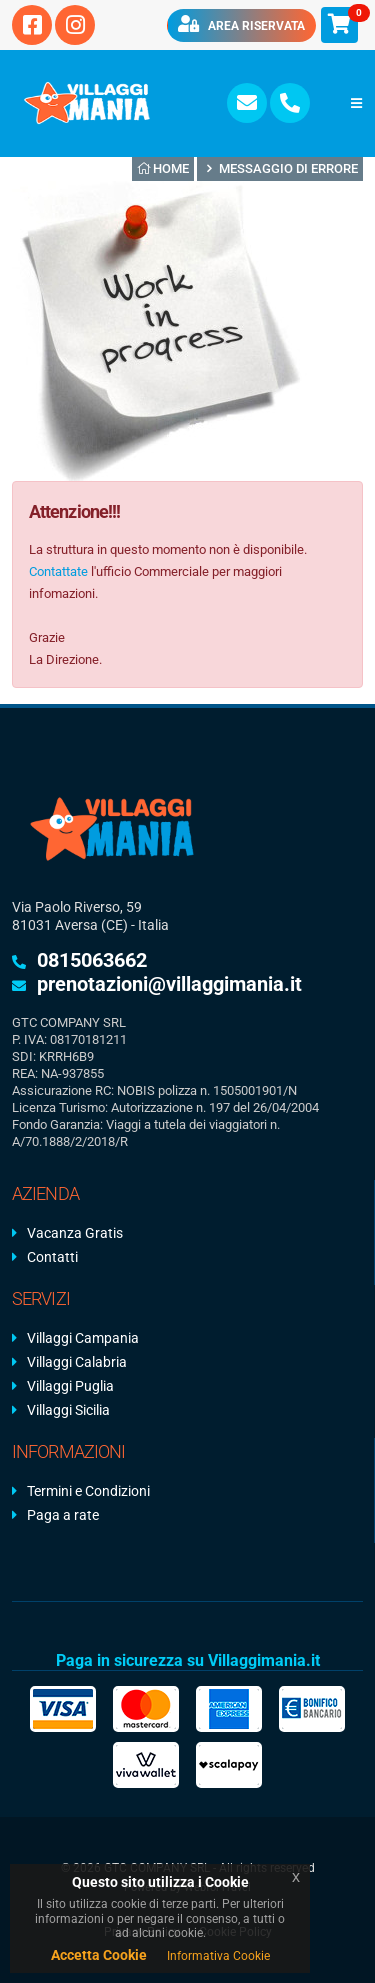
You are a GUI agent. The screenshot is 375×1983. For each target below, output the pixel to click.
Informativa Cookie (218, 1956)
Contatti (52, 1257)
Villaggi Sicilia (68, 1410)
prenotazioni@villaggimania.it (169, 984)
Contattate (58, 571)
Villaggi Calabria (77, 1362)
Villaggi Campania (83, 1338)
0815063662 (92, 960)
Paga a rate (63, 1515)
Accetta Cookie (99, 1955)
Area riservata (241, 24)
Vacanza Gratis (75, 1233)
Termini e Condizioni (88, 1491)
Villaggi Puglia (70, 1386)
